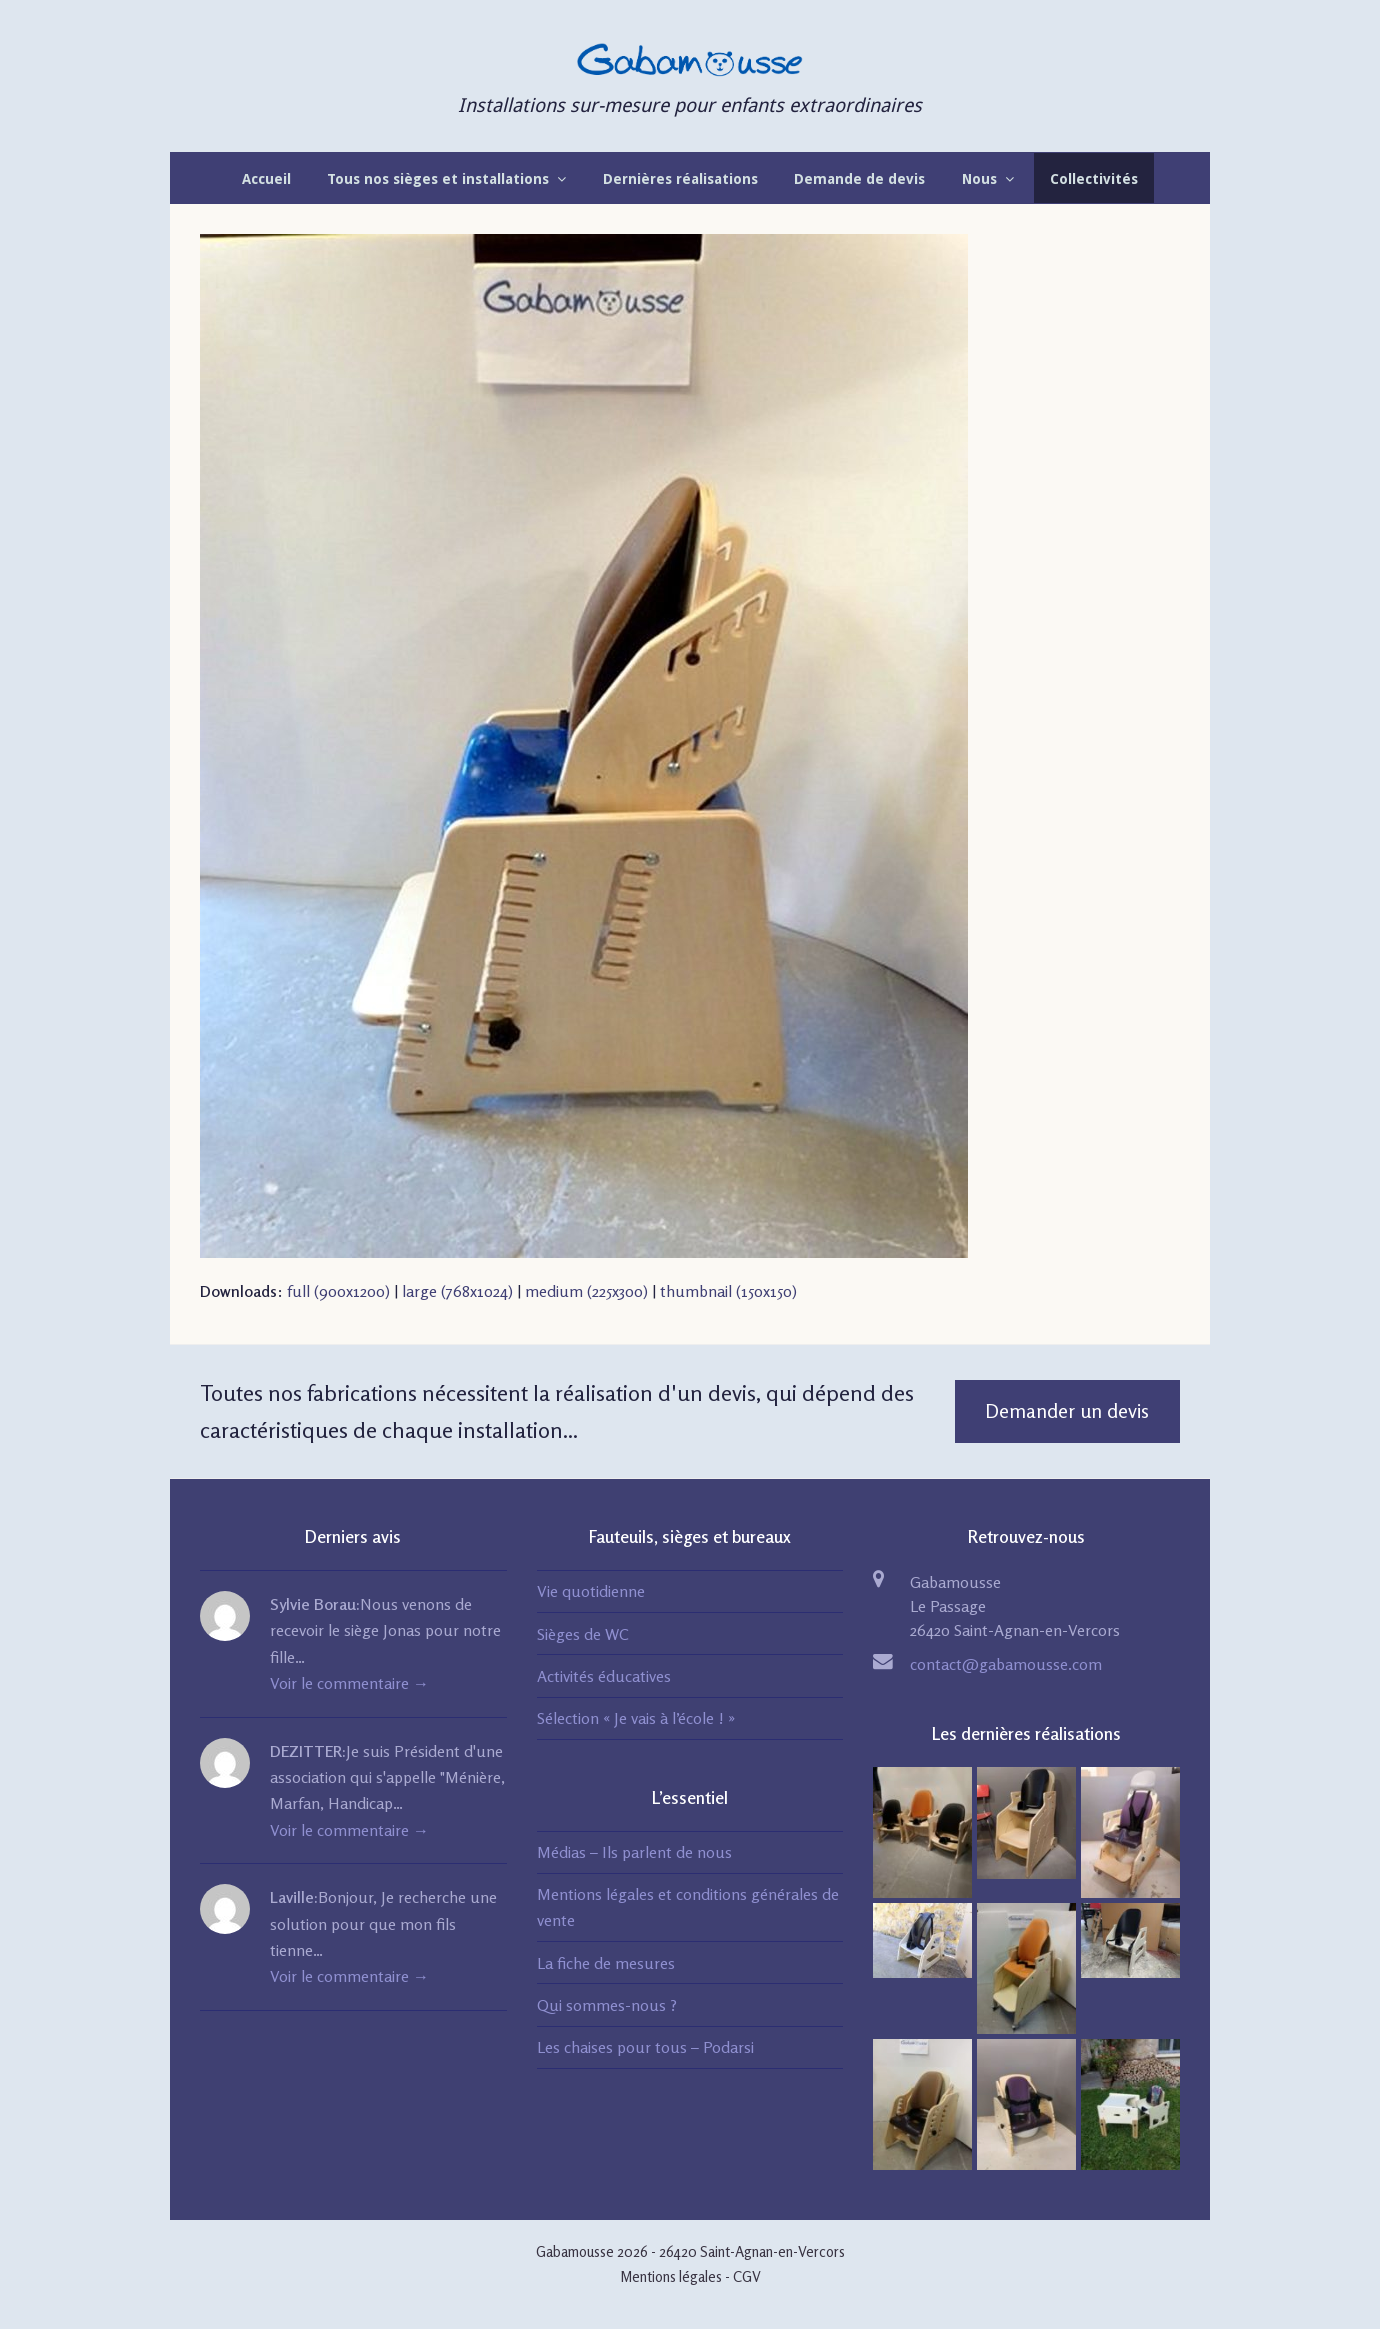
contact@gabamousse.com (1006, 1664)
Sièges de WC (583, 1634)
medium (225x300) (586, 1291)
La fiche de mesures (606, 1963)
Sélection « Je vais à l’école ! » (636, 1718)
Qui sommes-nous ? (607, 2005)
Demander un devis (1067, 1411)
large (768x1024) (457, 1291)
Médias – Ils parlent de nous (634, 1852)
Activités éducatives (604, 1676)
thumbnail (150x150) (728, 1291)
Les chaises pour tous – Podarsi (645, 2047)
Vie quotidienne (591, 1591)
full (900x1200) (338, 1291)
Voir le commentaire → (349, 1683)
